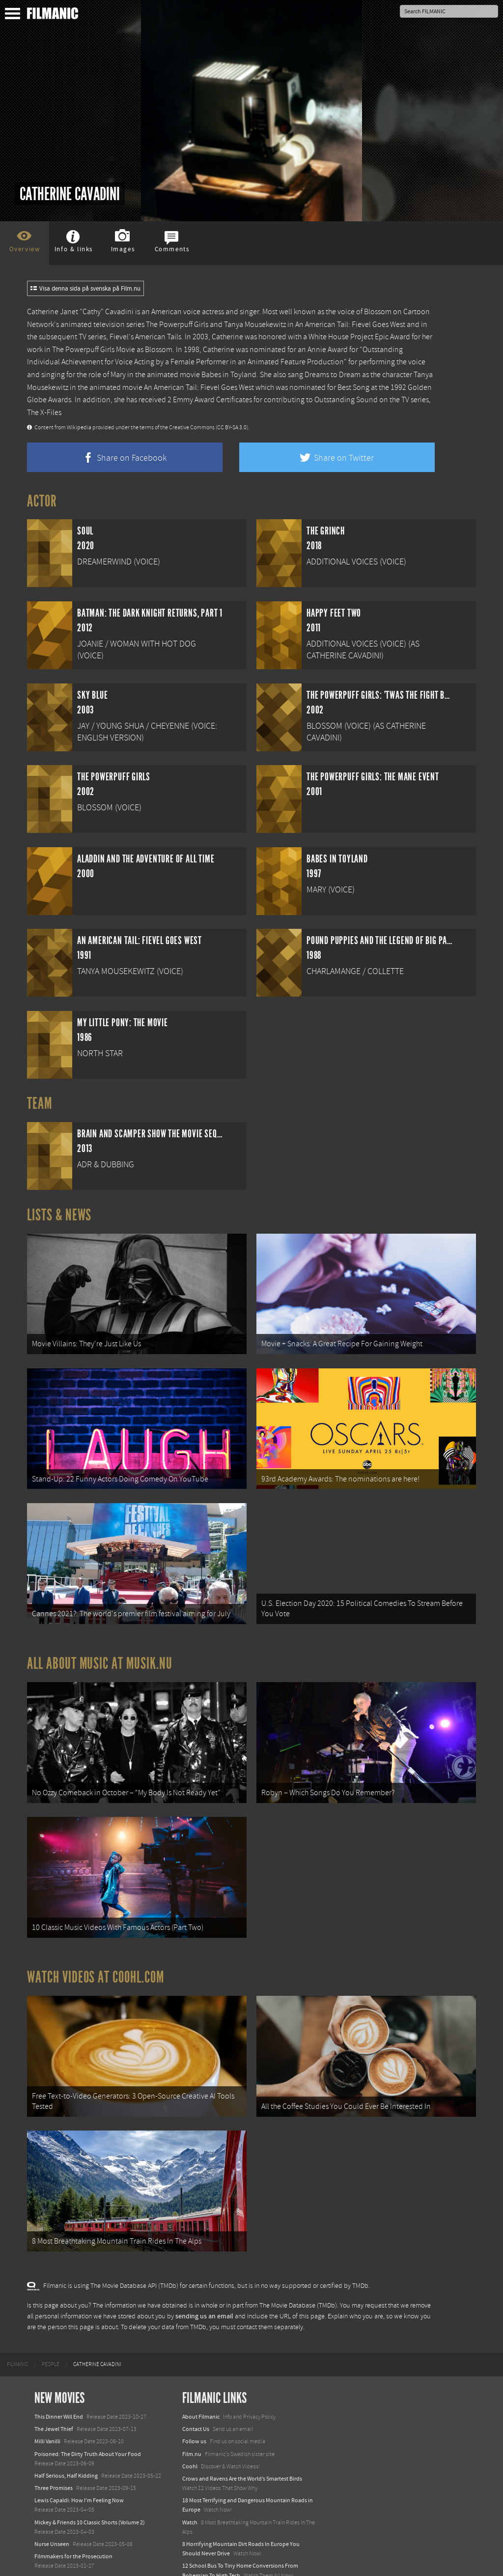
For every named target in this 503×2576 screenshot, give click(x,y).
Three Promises (53, 2458)
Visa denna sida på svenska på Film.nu (85, 288)
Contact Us (195, 2399)
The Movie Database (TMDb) (298, 2276)
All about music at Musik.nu (99, 1650)
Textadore (194, 2558)
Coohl (189, 2436)
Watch (189, 2492)
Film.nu (191, 2424)
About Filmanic (201, 2387)
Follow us (194, 2411)
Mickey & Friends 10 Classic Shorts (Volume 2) (89, 2492)
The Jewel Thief (53, 2399)
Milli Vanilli (47, 2411)
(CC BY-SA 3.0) (232, 427)
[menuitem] (17, 2335)
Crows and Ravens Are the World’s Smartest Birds (242, 2449)
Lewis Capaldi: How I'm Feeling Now (79, 2470)
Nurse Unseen (51, 2514)
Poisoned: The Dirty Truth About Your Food (87, 2424)
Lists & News (59, 1215)
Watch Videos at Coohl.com (95, 1956)
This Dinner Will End (58, 2387)
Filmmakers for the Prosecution (73, 2526)
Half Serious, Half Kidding (66, 2446)
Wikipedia (79, 427)
